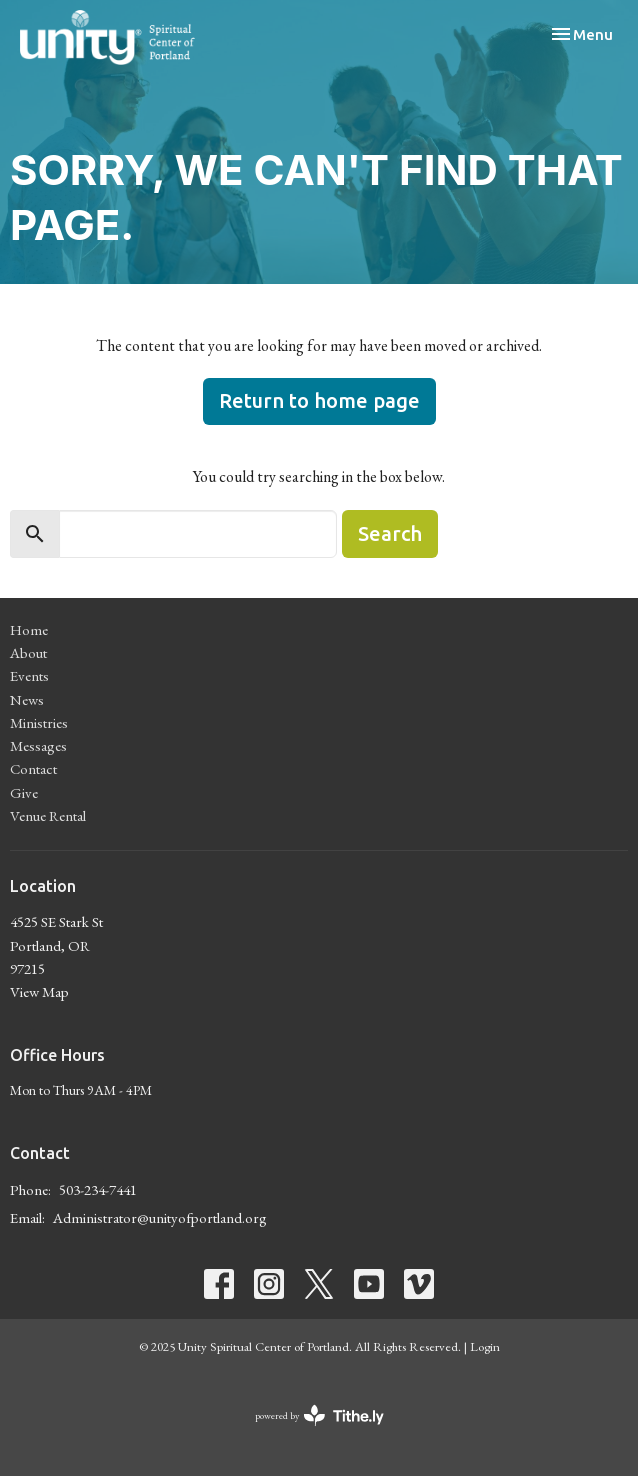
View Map (39, 991)
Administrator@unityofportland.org (160, 1217)
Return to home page (319, 400)
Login (485, 1346)
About (28, 652)
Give (24, 792)
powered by (319, 1415)
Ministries (39, 722)
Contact (33, 768)
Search (390, 533)
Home (29, 629)
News (27, 699)
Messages (38, 745)
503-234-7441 (98, 1189)
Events (29, 675)
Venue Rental (48, 815)
